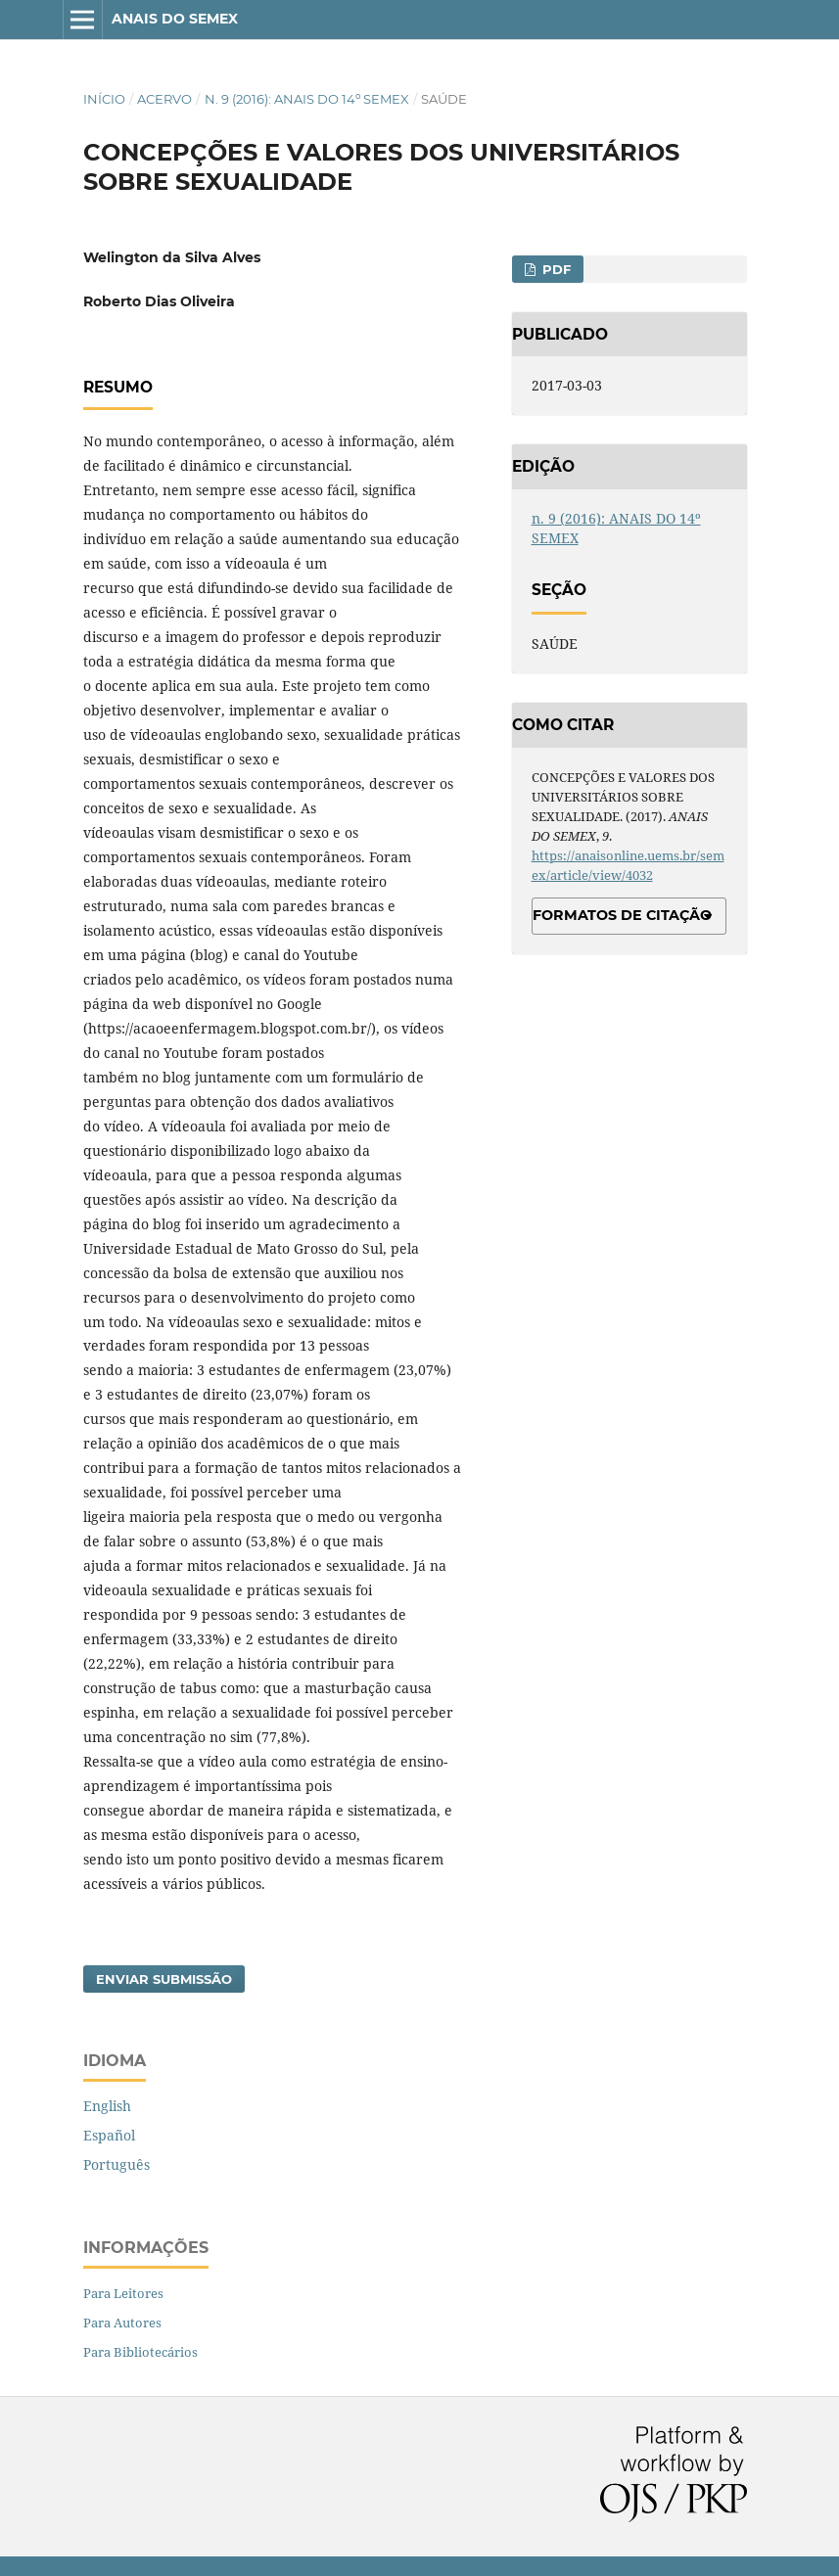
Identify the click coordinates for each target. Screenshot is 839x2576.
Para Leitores (123, 2293)
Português (116, 2164)
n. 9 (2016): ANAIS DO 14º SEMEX (307, 99)
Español (109, 2135)
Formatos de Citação (622, 915)
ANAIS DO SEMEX (175, 18)
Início (104, 99)
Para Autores (122, 2322)
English (107, 2105)
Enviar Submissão (164, 1979)
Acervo (164, 99)
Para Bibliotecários (140, 2352)
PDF (554, 269)
